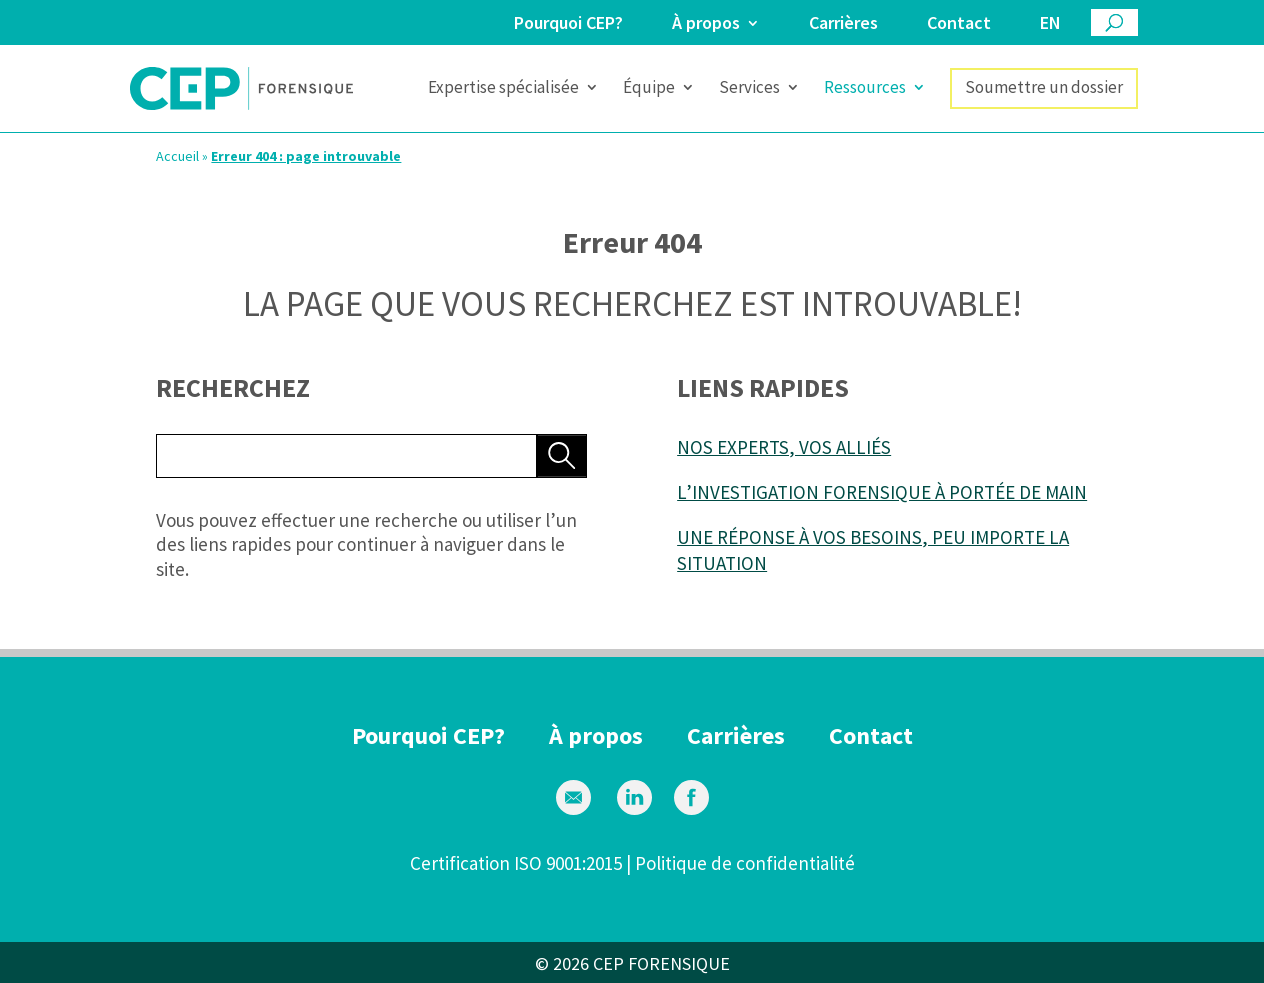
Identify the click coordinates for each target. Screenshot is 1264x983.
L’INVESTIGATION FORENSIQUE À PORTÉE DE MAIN (882, 492)
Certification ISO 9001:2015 (516, 863)
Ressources (865, 89)
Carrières (843, 24)
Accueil (177, 156)
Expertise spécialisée (503, 89)
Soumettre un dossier (1044, 87)
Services (749, 89)
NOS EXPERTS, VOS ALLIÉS (784, 447)
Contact (959, 24)
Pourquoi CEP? (568, 24)
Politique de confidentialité (745, 863)
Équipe (649, 89)
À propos (706, 24)
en (1050, 24)
